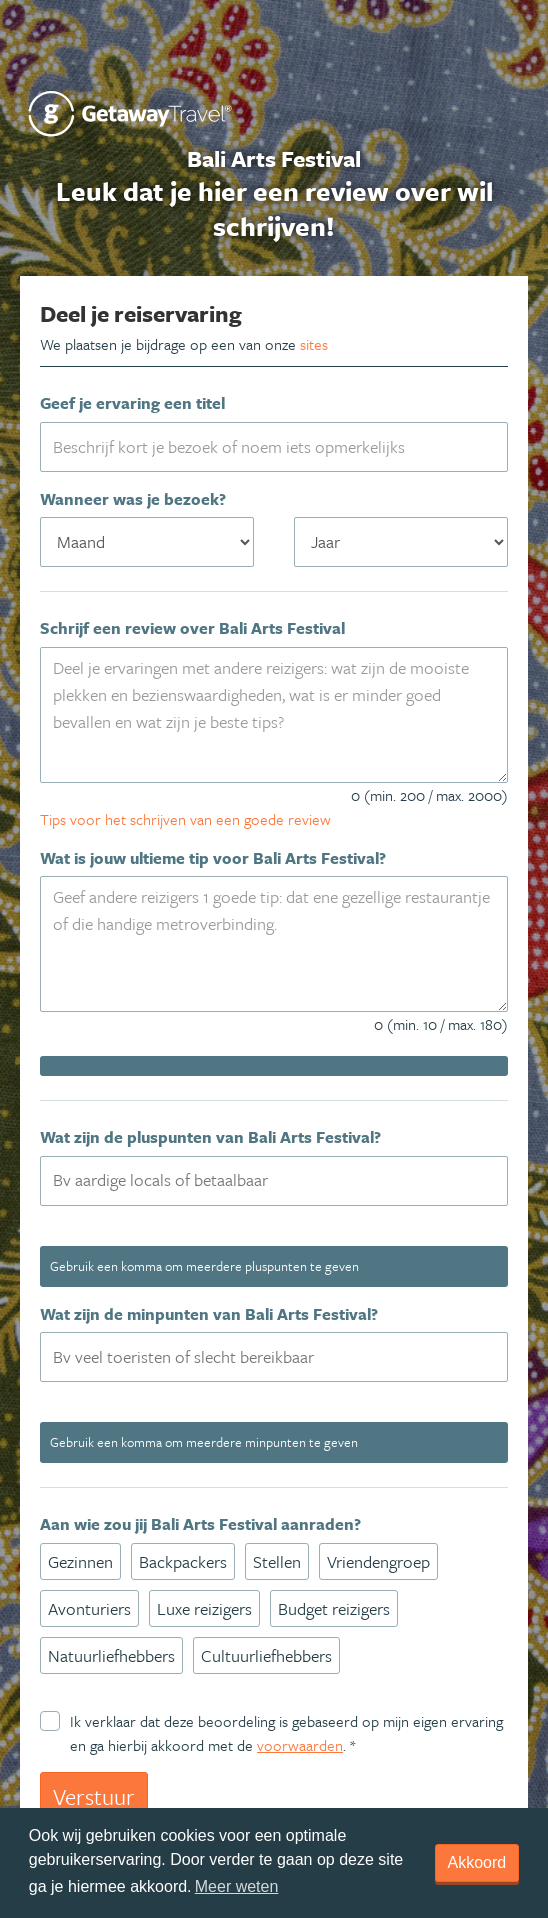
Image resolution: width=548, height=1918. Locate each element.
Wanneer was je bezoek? (133, 499)
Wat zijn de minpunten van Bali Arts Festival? (209, 1314)
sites (314, 344)
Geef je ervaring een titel (132, 403)
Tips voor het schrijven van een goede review (185, 819)
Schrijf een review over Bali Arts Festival (192, 628)
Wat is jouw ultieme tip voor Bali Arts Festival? (213, 858)
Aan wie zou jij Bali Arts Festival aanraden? (200, 1524)
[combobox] (274, 1181)
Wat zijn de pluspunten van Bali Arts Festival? (210, 1137)
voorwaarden (300, 1745)
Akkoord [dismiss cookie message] (477, 1862)
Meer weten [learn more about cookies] (237, 1886)
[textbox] (286, 1180)
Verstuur (94, 1796)
